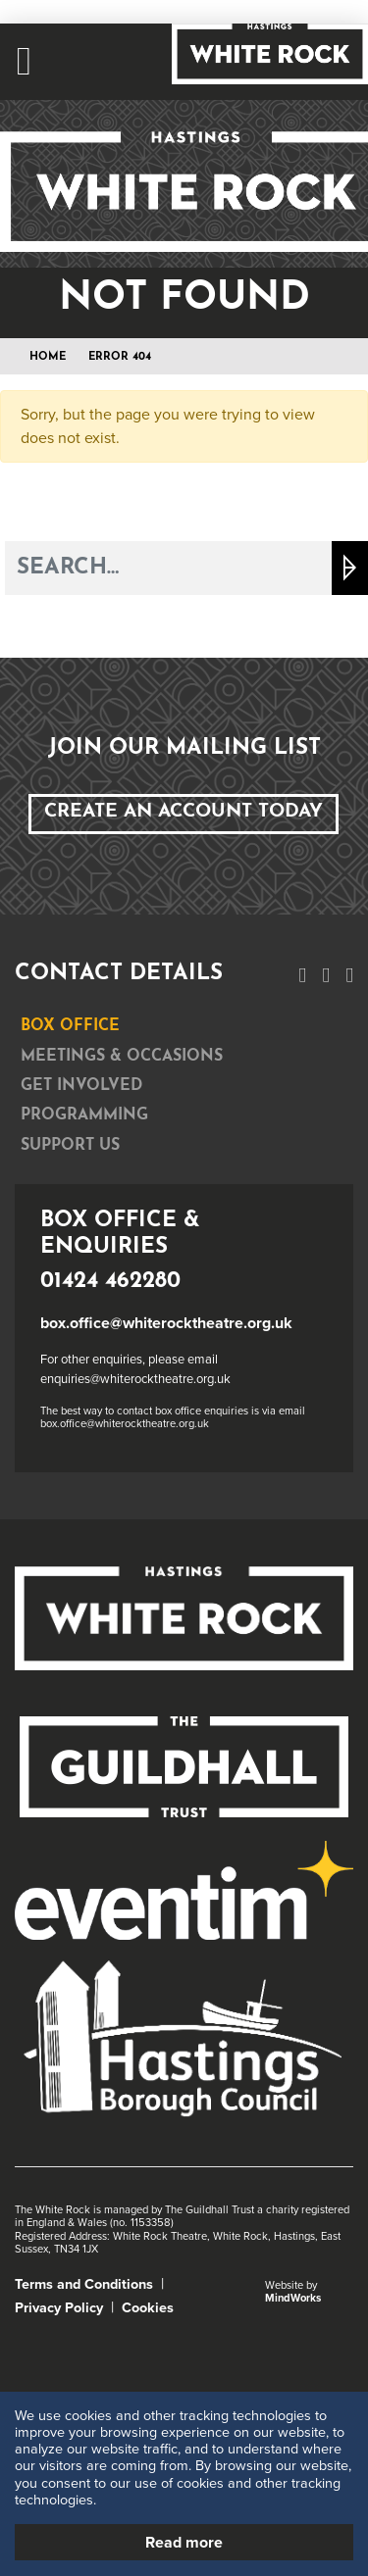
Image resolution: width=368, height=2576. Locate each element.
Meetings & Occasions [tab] (122, 1057)
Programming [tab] (84, 1115)
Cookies (148, 2308)
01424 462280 (110, 1281)
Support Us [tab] (70, 1146)
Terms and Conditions (84, 2284)
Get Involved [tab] (81, 1086)
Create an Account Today (183, 812)
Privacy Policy (59, 2308)
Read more (184, 2542)
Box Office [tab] (70, 1026)
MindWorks (293, 2298)
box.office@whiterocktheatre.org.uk (166, 1323)
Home (47, 357)
